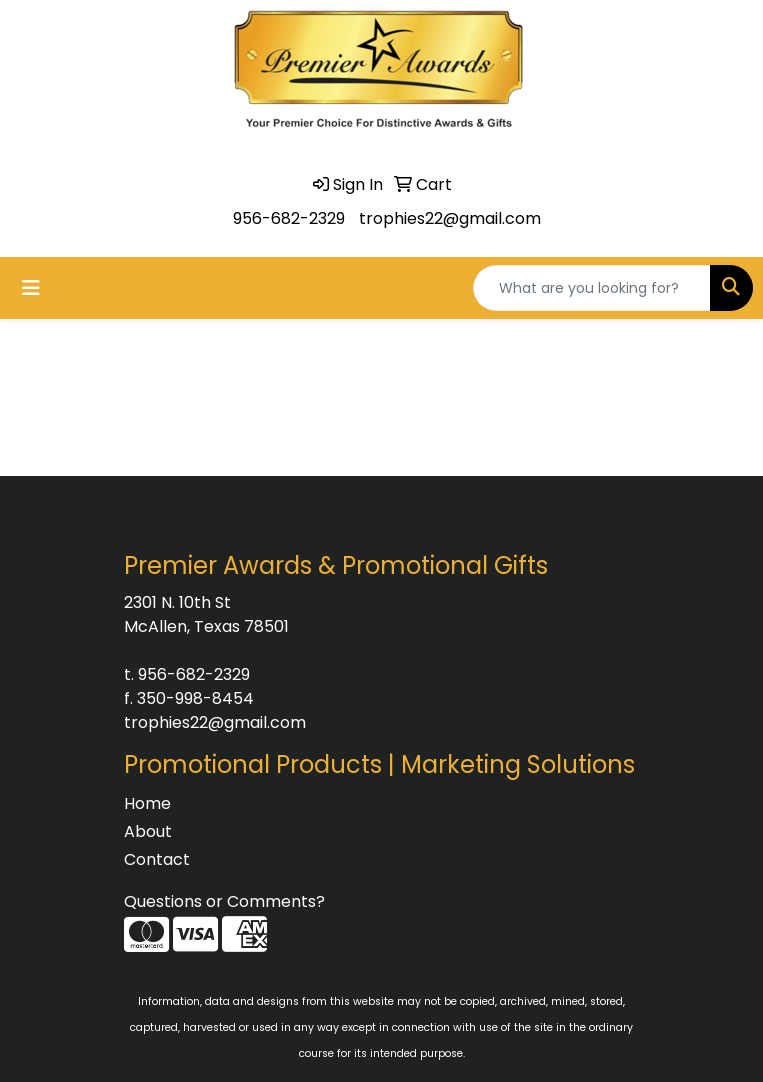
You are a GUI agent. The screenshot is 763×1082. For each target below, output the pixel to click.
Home (147, 803)
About (148, 831)
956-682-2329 (289, 218)
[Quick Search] (592, 288)
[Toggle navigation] (31, 288)
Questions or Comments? (224, 901)
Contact (157, 859)
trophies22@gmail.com (450, 218)
